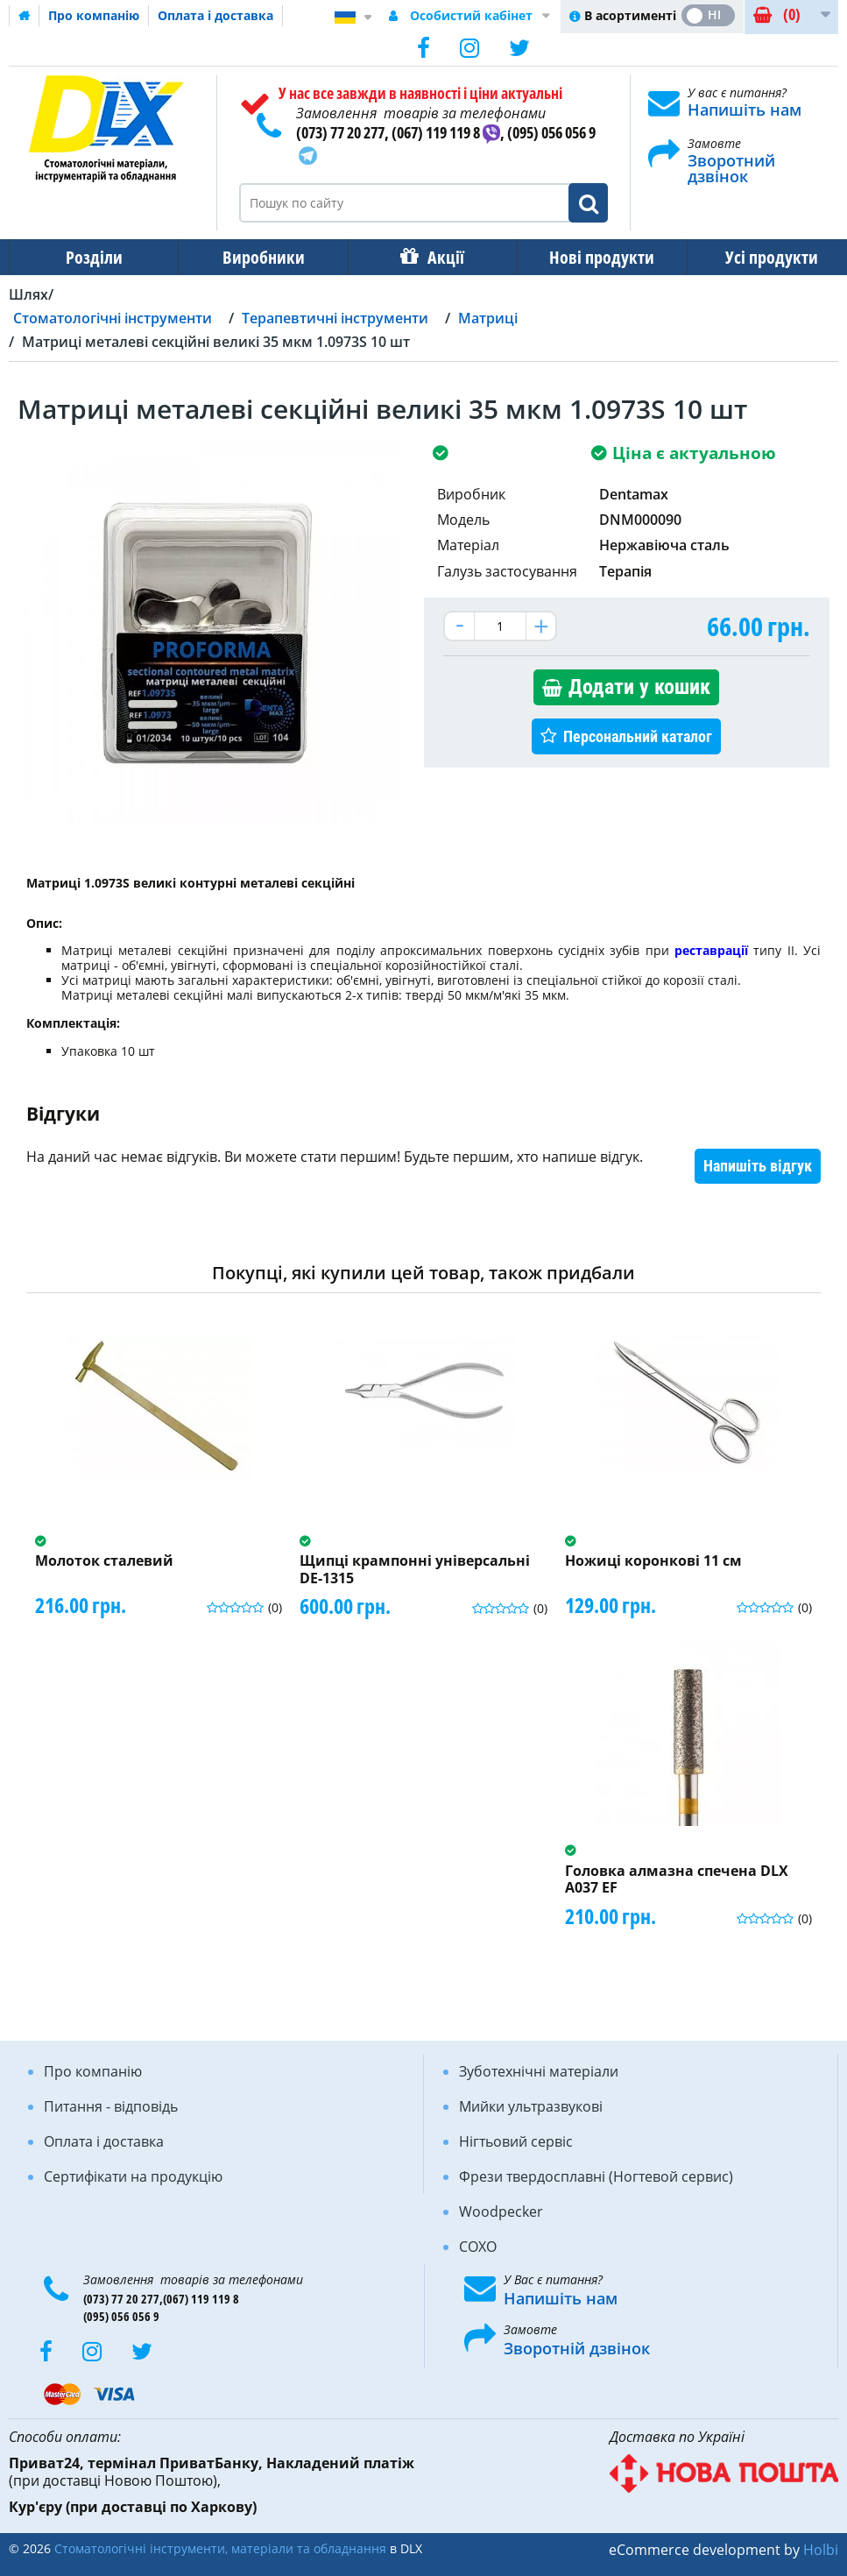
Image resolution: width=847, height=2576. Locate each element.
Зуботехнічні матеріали (538, 2071)
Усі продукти (755, 257)
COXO (478, 2246)
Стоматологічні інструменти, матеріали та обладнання (220, 2548)
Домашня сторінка (24, 15)
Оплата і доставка (215, 15)
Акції (437, 257)
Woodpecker (501, 2211)
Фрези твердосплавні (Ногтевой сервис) (596, 2176)
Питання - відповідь (111, 2106)
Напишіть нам (744, 109)
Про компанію (93, 15)
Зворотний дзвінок (731, 168)
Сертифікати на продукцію (133, 2176)
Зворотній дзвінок (577, 2348)
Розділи (92, 257)
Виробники (258, 257)
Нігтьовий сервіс (516, 2141)
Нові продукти (589, 257)
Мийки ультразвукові (531, 2106)
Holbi (820, 2549)
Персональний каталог (637, 736)
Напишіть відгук (757, 1166)
